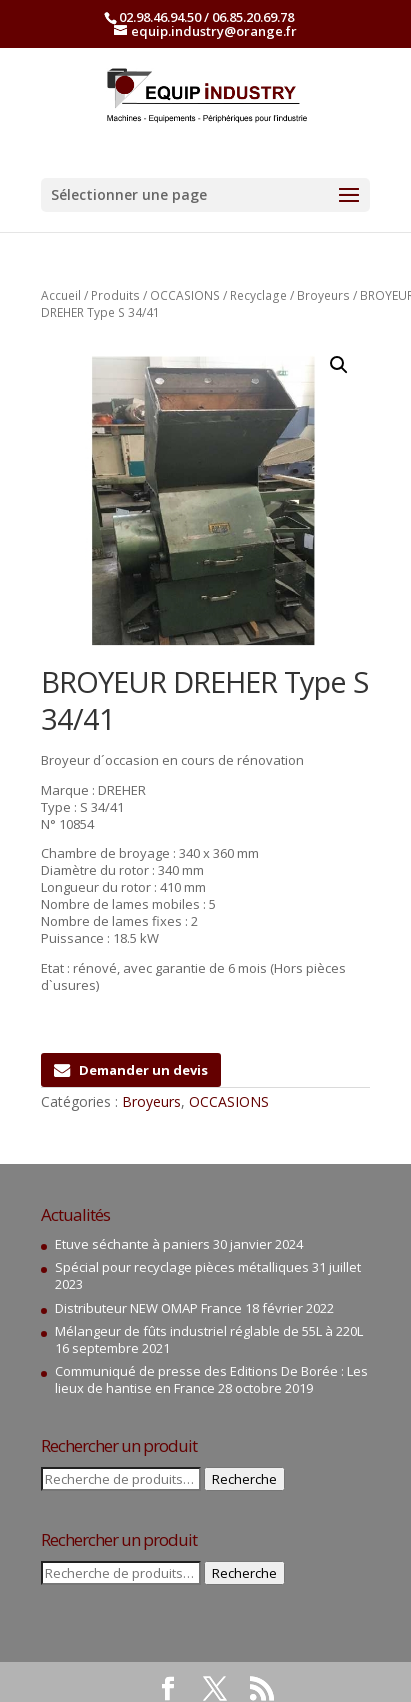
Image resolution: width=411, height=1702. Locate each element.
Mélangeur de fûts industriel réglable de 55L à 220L (209, 1331)
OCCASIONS (185, 295)
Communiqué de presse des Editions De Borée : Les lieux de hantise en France (211, 1379)
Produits (115, 295)
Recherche (244, 1479)
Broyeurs (323, 295)
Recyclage (258, 295)
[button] (339, 365)
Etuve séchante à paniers (132, 1244)
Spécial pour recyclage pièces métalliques (182, 1267)
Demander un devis (131, 1070)
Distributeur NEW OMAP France (148, 1308)
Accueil (61, 295)
